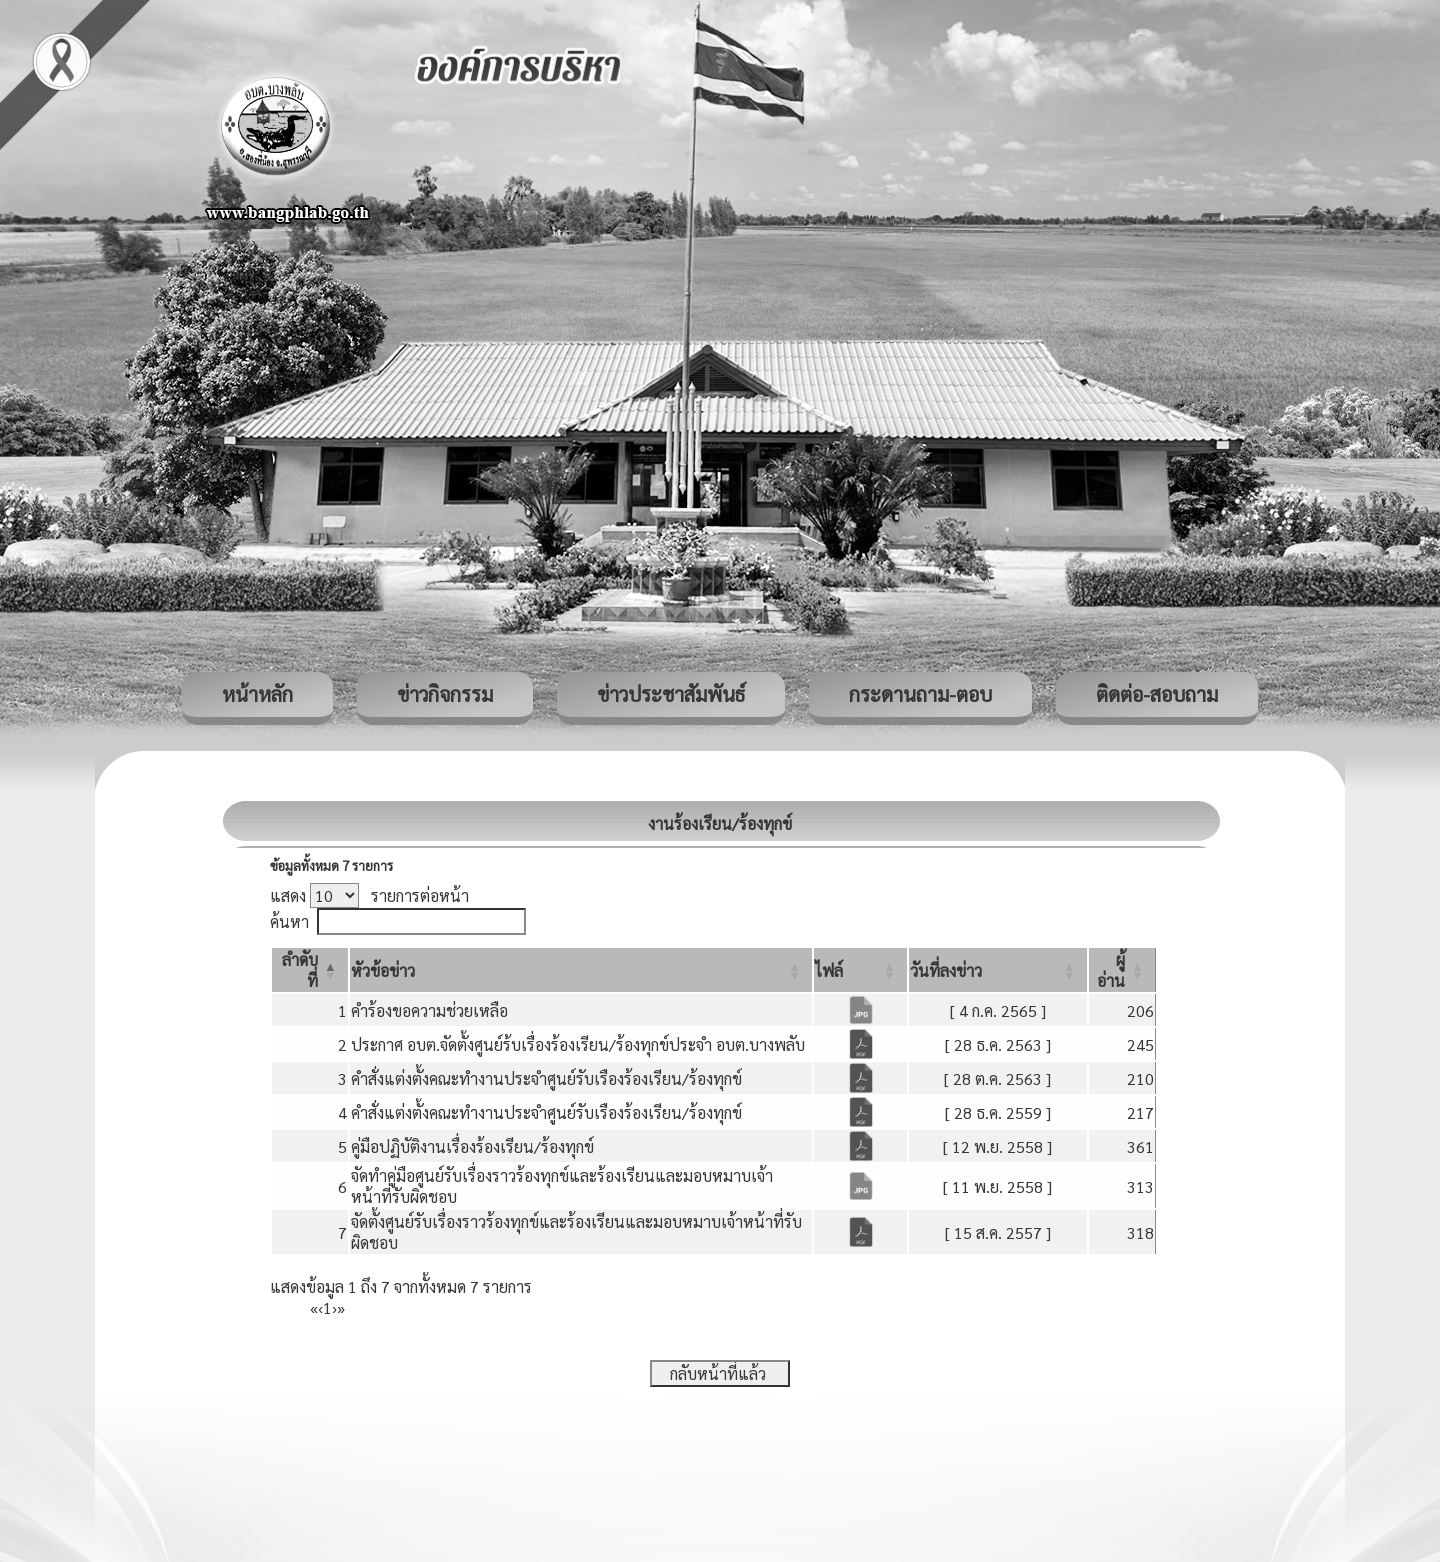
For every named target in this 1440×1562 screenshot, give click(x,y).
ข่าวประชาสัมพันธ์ (671, 694)
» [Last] (341, 1307)
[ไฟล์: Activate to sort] (860, 970)
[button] (383, 970)
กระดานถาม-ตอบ (920, 694)
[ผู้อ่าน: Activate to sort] (1122, 970)
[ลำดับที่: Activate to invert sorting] (310, 970)
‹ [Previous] (320, 1307)
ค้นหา (289, 921)
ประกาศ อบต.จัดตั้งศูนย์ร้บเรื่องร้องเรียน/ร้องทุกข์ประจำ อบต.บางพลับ (578, 1044)
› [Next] (334, 1307)
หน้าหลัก (257, 694)
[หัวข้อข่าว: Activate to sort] (581, 970)
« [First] (314, 1307)
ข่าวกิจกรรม (445, 694)
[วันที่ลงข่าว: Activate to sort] (998, 970)
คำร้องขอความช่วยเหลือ (429, 1010)
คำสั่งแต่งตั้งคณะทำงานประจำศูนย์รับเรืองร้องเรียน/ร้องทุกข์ (546, 1078)
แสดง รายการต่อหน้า (369, 895)
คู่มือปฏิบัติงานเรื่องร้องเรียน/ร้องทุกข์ (472, 1146)
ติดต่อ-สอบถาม (1157, 694)
